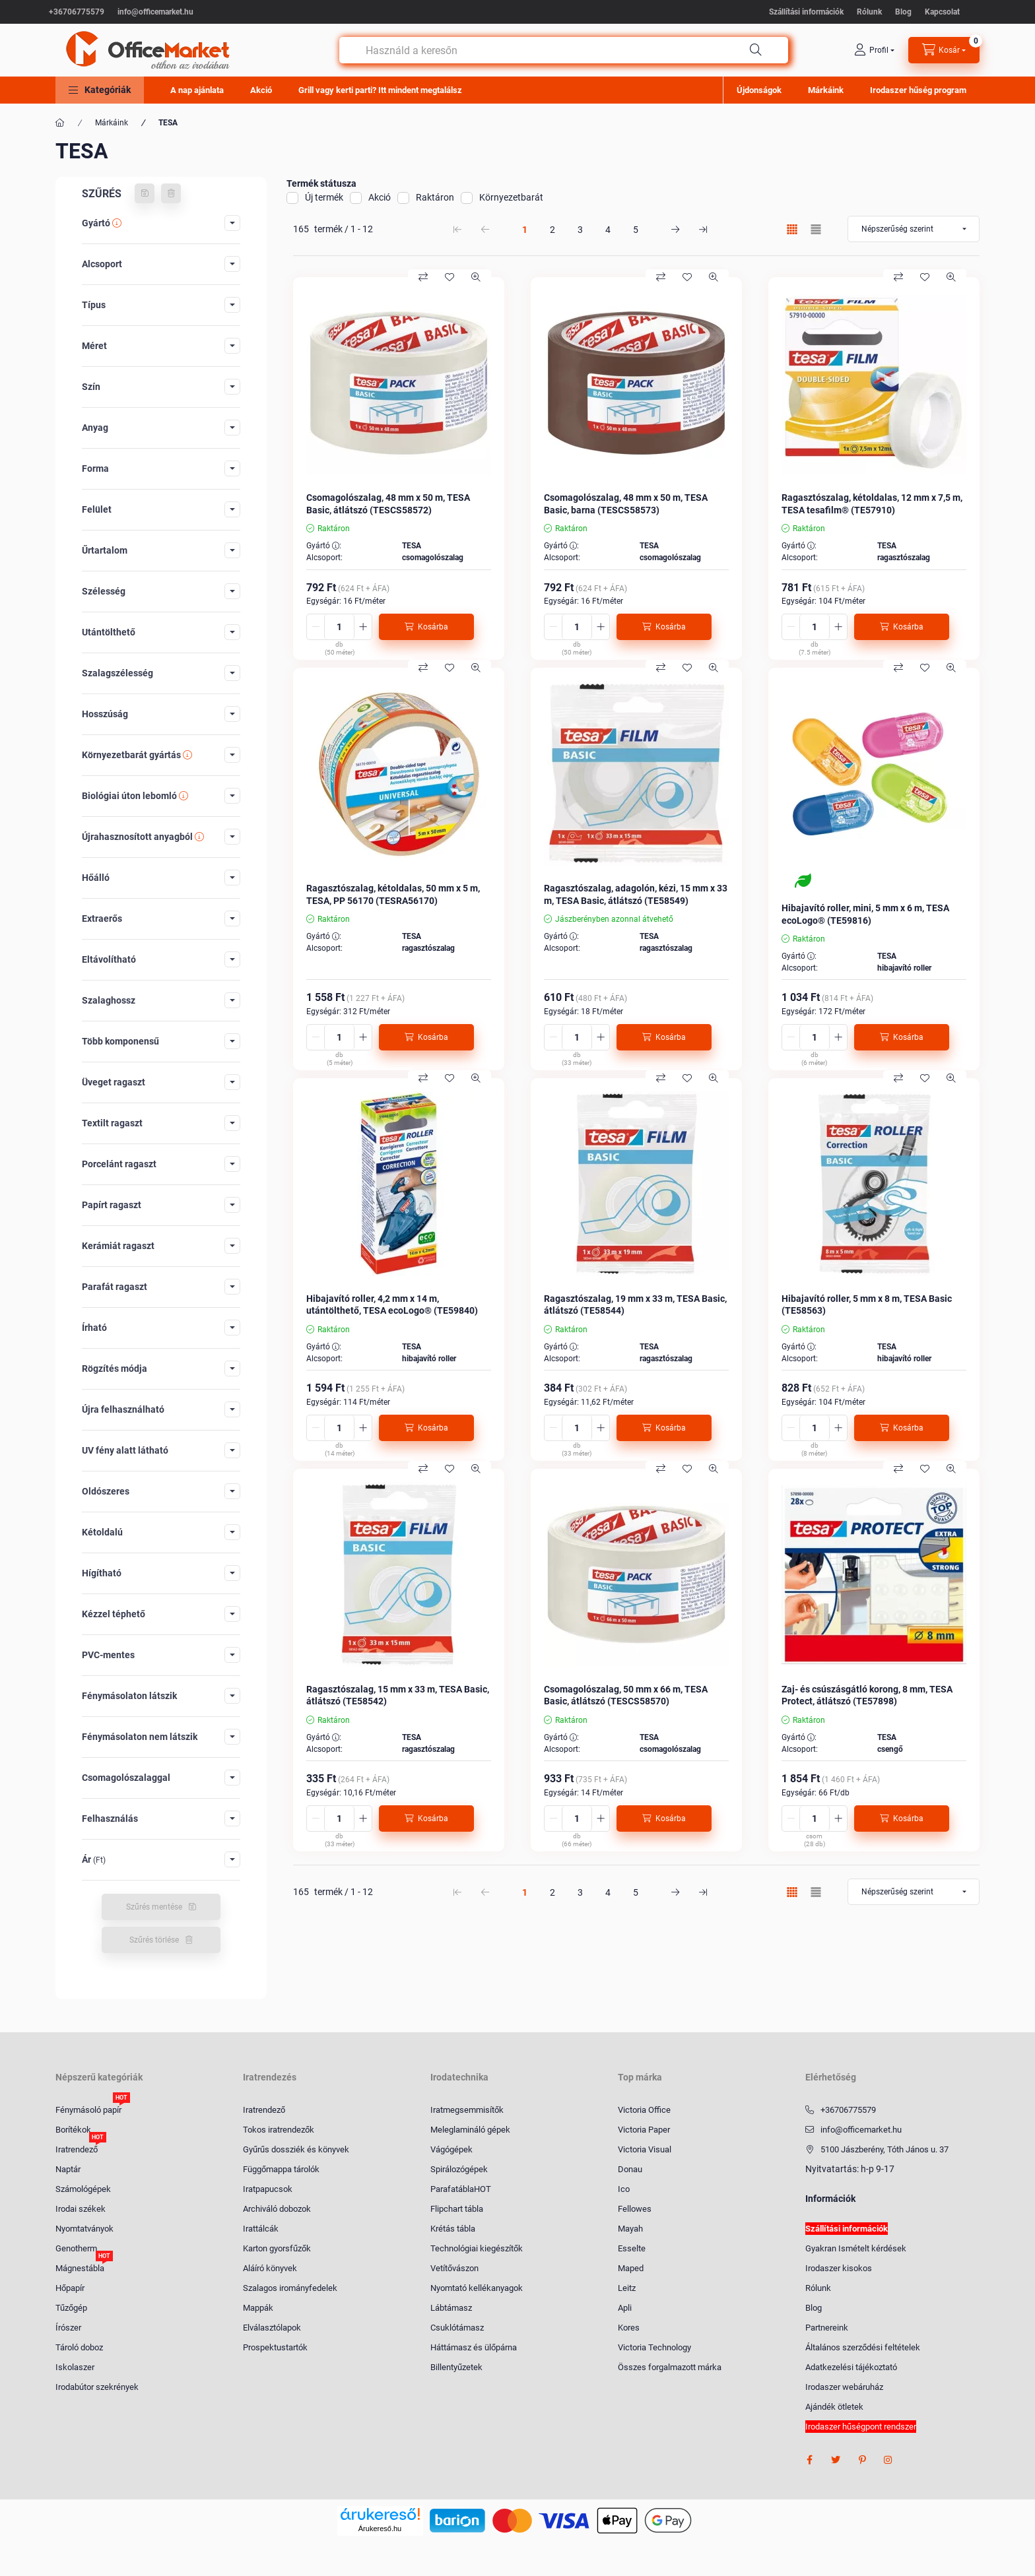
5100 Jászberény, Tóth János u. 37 (884, 2149)
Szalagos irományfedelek (290, 2288)
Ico (624, 2189)
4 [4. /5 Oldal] (608, 229)
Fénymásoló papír (88, 2109)
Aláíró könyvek (270, 2268)
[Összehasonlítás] (423, 277)
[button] (99, 90)
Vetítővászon (454, 2268)
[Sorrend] (914, 229)
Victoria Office (644, 2110)
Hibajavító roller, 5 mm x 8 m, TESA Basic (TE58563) (867, 1304)
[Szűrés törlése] (171, 193)
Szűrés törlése (154, 1940)
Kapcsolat (942, 11)
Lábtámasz (451, 2308)
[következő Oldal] (675, 229)
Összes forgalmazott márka (669, 2367)
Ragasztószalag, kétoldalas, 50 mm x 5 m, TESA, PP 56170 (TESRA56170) (393, 894)
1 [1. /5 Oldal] (524, 229)
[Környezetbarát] (803, 880)
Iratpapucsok (267, 2189)
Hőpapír (69, 2288)
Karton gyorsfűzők (277, 2248)
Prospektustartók (275, 2347)
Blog (903, 11)
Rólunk (869, 11)
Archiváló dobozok (277, 2209)
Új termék (324, 197)
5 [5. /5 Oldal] (635, 229)
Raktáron (435, 197)
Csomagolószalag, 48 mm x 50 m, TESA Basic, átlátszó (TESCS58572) (388, 503)
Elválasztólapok (272, 2328)
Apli (625, 2308)
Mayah (630, 2229)
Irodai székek (80, 2209)
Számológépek (83, 2189)
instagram (888, 2460)
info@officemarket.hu (155, 11)
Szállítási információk (806, 11)
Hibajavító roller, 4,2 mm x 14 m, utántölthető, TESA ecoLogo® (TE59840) (392, 1304)
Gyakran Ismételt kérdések (855, 2248)
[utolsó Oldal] (703, 229)
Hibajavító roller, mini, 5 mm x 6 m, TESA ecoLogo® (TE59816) (865, 914)
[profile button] (874, 50)
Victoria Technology (654, 2347)
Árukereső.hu (379, 2528)
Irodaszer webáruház (844, 2387)
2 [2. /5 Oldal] (552, 229)
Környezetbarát (511, 197)
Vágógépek (451, 2149)
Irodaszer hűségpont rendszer (860, 2426)
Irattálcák (261, 2229)
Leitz (627, 2288)
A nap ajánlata (197, 90)
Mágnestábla (79, 2267)
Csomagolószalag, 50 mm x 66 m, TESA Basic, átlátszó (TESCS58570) (626, 1695)
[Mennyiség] (339, 626)
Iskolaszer (74, 2367)
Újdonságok (759, 90)
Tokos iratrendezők (278, 2130)
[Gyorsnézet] (476, 277)
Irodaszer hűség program (918, 90)
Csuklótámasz (457, 2328)
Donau (630, 2169)
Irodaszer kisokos (838, 2268)
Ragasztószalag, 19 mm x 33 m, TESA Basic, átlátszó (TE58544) (635, 1304)
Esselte (632, 2248)
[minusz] (315, 627)
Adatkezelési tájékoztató (851, 2367)
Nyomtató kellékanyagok (476, 2288)
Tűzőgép (71, 2308)
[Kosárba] (426, 627)
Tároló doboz (79, 2347)
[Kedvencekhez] (449, 277)
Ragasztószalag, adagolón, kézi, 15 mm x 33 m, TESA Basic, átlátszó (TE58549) (635, 894)
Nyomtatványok (84, 2229)
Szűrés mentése (154, 1907)
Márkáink (826, 90)
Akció (261, 90)
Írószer (68, 2328)
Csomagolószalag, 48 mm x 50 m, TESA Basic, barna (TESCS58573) (626, 503)
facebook (809, 2460)
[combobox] (563, 50)
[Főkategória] (60, 123)
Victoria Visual (644, 2149)
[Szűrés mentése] (144, 193)
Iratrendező (76, 2148)
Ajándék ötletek (834, 2407)
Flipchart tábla (456, 2209)
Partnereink (826, 2328)
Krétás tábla (452, 2229)
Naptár (68, 2169)
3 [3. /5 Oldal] (580, 229)
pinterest (862, 2460)
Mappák (258, 2308)
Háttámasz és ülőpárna (473, 2347)
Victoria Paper (644, 2130)
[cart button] (944, 50)
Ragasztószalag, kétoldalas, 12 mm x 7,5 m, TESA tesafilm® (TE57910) (872, 503)
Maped (631, 2268)
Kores (629, 2328)
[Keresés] (756, 50)
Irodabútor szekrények (97, 2387)
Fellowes (634, 2209)
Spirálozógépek (459, 2169)
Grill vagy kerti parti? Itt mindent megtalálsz (380, 90)
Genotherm (76, 2248)
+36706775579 (76, 11)
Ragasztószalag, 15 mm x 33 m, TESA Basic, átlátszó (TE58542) (397, 1695)
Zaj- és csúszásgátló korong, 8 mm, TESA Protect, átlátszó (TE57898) (867, 1695)
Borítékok (73, 2130)
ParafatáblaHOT (460, 2189)
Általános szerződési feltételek (862, 2347)
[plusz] (363, 627)
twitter (835, 2460)
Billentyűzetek (456, 2367)
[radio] (816, 229)
